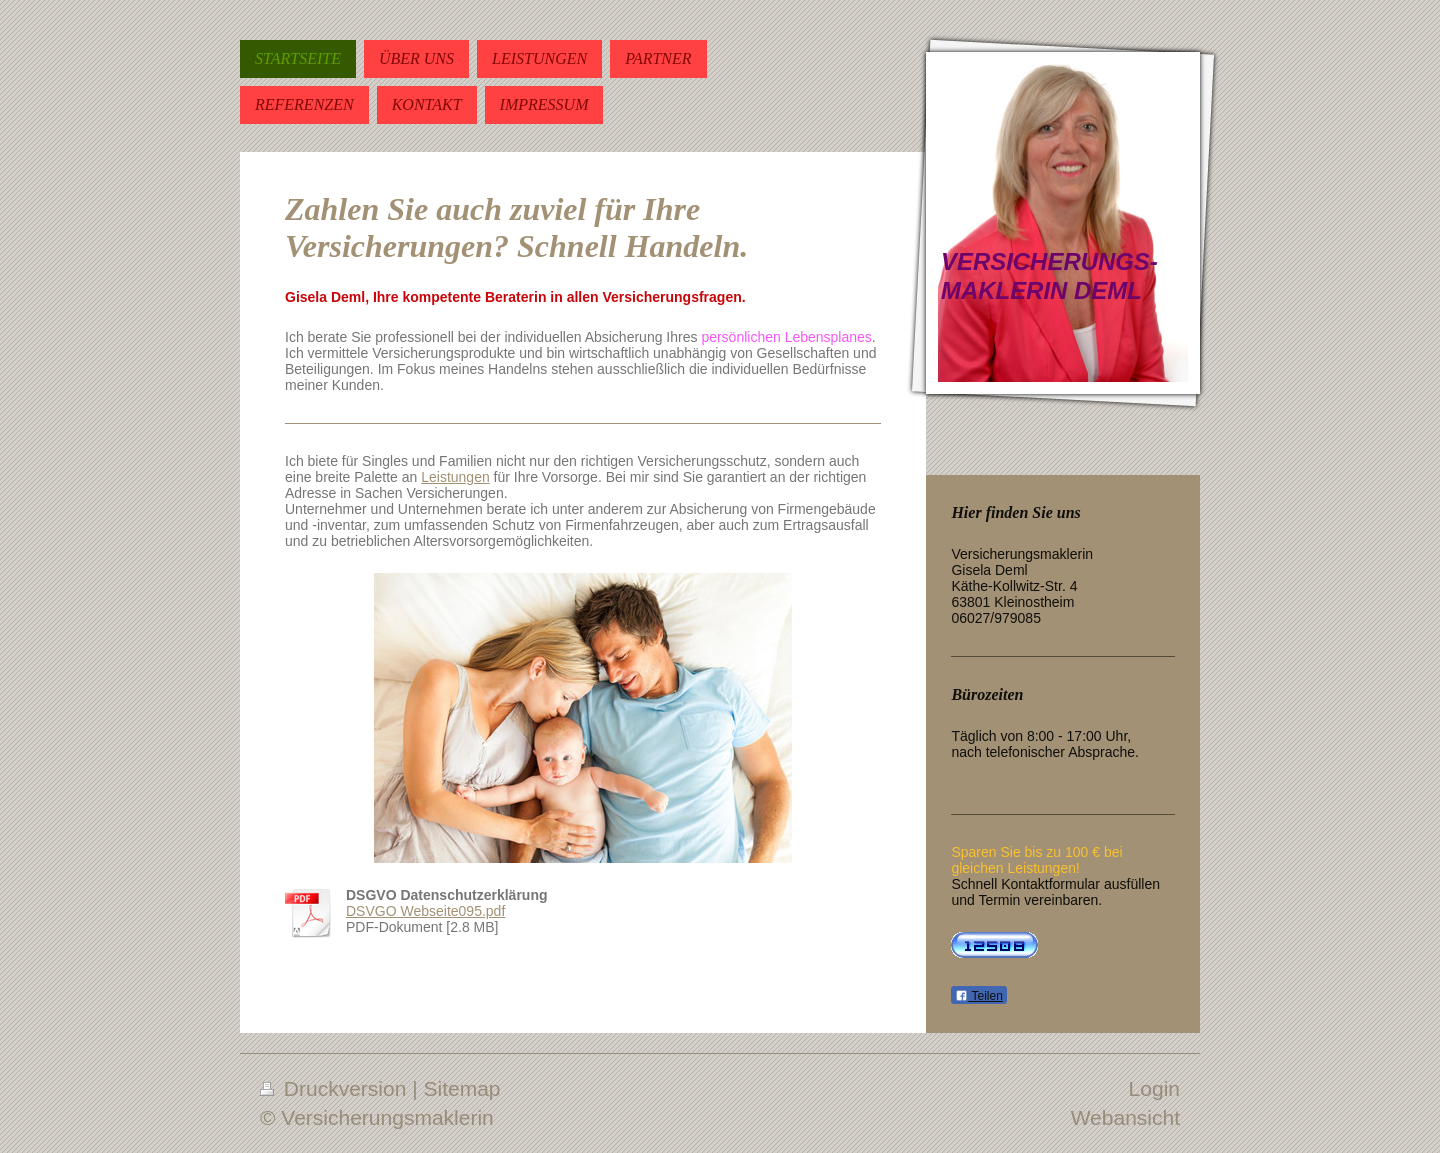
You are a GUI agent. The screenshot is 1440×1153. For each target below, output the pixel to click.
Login (1154, 1088)
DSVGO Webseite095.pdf (425, 911)
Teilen (978, 996)
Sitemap (462, 1088)
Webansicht (1125, 1117)
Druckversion (336, 1088)
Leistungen (455, 477)
